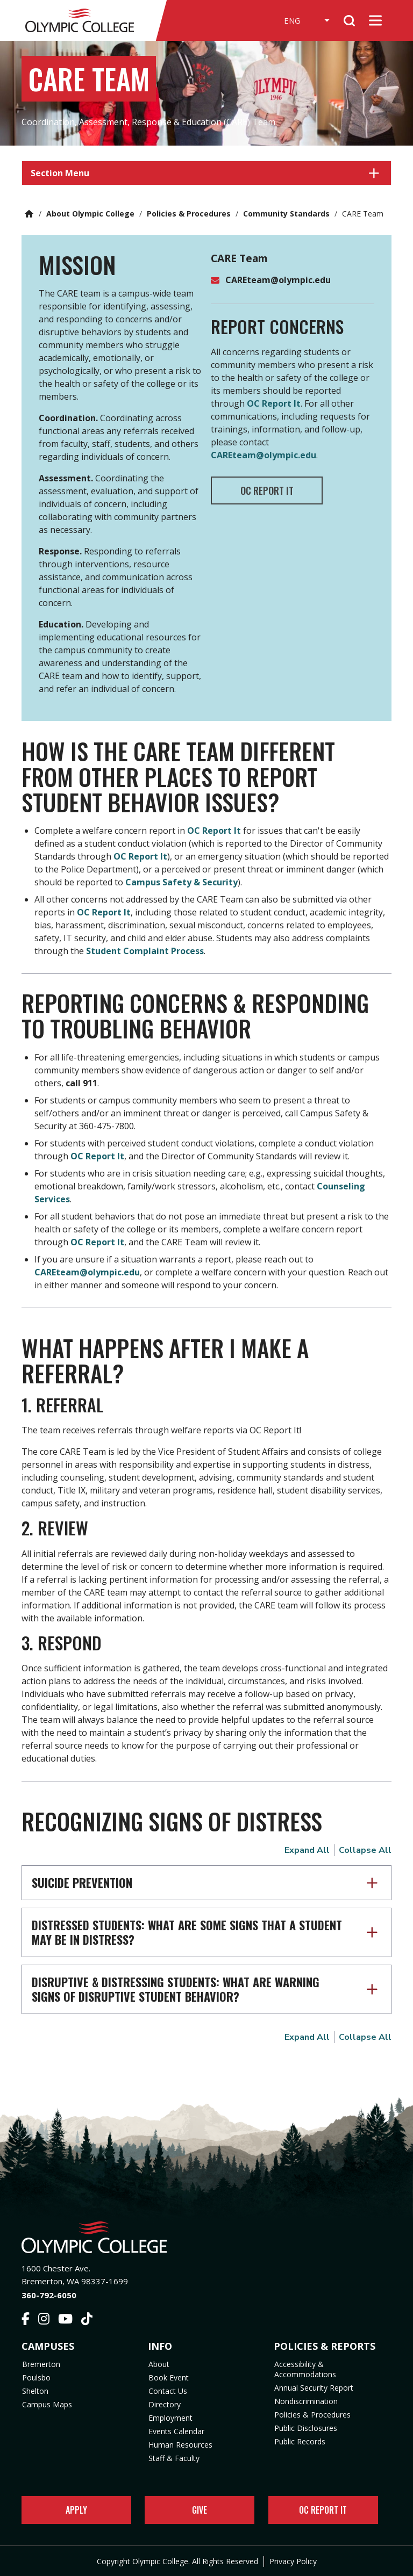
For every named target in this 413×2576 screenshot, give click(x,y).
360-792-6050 (49, 2295)
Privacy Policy (293, 2561)
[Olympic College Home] (206, 2237)
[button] (206, 173)
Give (199, 2509)
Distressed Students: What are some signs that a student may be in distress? (187, 1932)
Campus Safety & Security (181, 882)
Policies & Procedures (189, 213)
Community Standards (286, 213)
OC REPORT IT (270, 490)
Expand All (307, 1850)
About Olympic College (90, 213)
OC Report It (274, 403)
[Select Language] (300, 20)
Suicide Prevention (82, 1882)
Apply (76, 2509)
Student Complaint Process (145, 951)
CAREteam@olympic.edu (278, 280)
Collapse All (365, 1850)
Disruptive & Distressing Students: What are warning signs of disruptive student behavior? (175, 1989)
